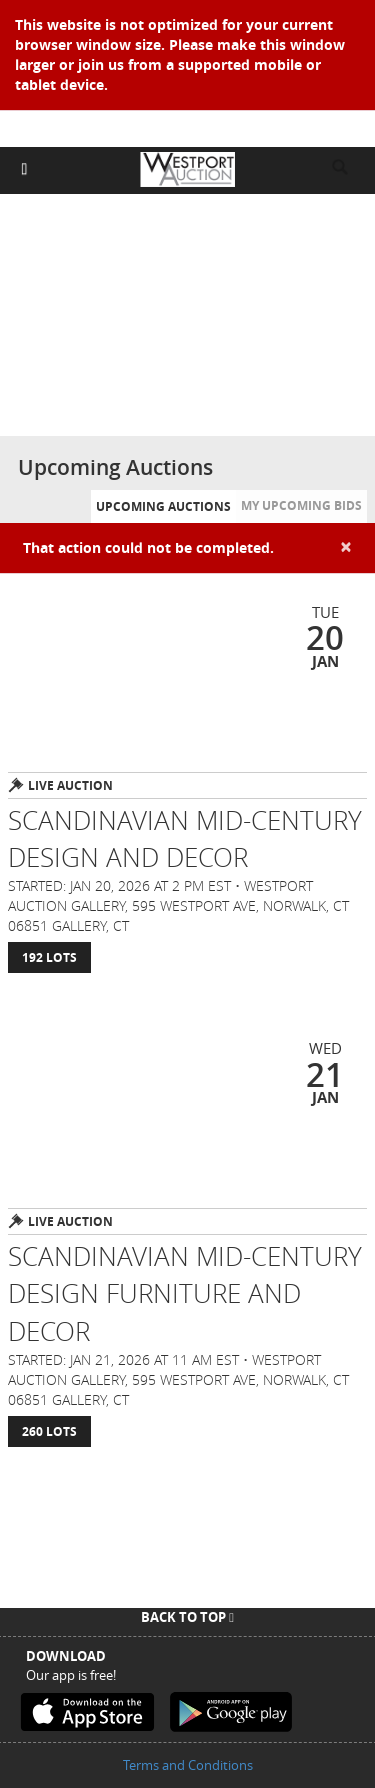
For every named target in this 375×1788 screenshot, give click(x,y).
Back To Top (187, 1617)
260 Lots (49, 1431)
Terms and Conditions (188, 1765)
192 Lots (49, 957)
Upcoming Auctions (163, 506)
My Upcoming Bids (301, 505)
